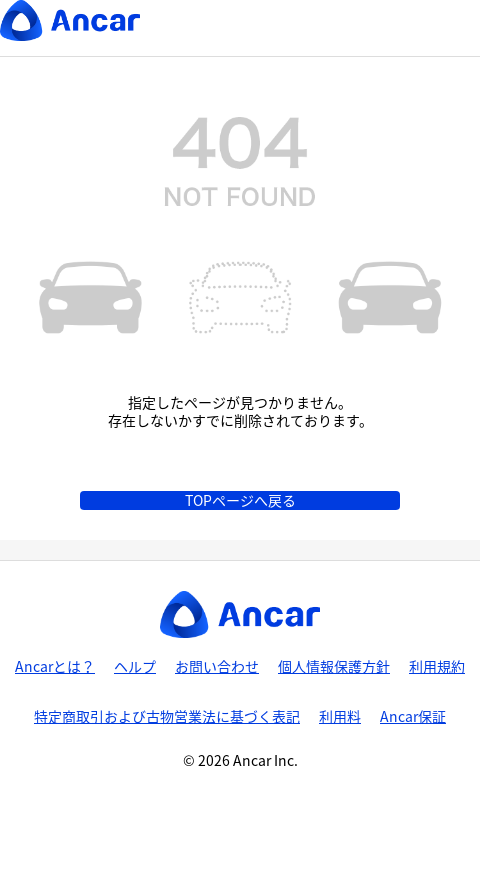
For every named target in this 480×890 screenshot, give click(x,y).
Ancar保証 (413, 716)
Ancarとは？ (55, 666)
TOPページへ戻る (240, 500)
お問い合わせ (217, 666)
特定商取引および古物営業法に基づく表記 (167, 716)
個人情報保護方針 (334, 666)
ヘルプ (135, 666)
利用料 (340, 716)
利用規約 (437, 666)
